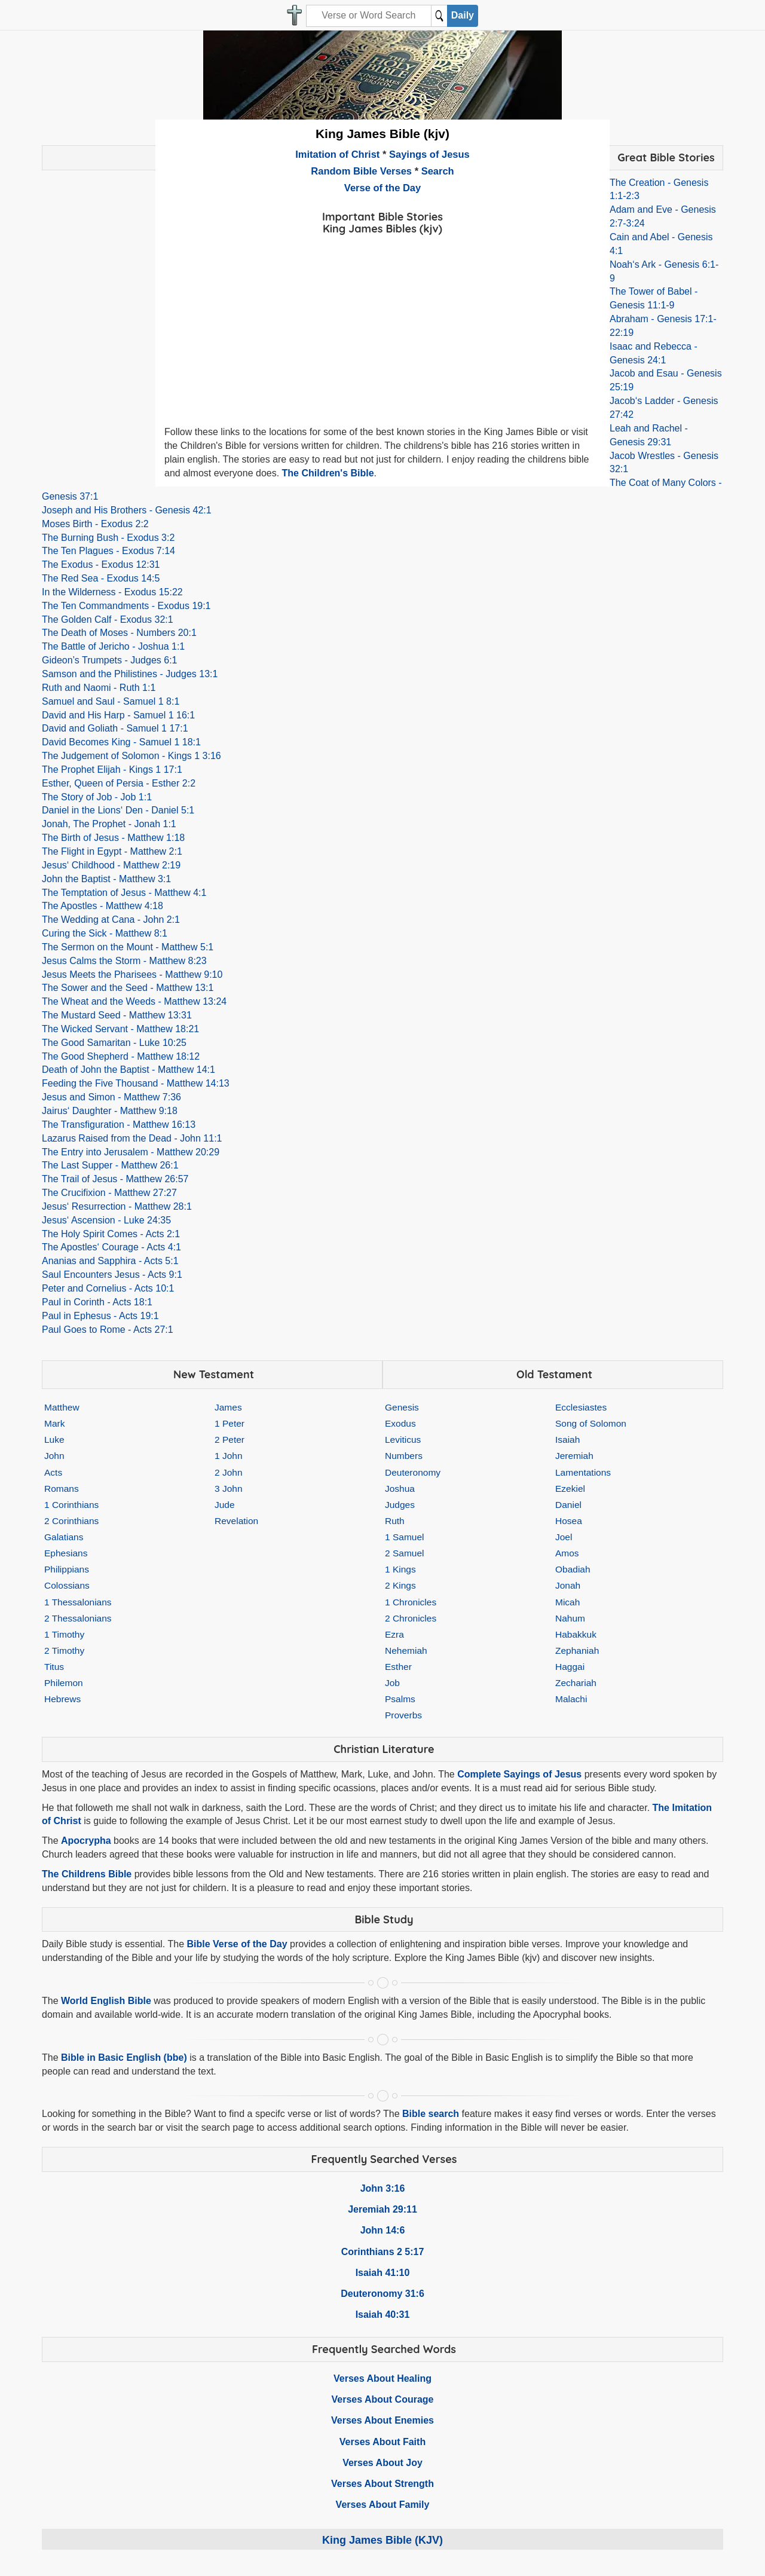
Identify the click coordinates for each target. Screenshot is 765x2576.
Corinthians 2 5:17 (382, 2252)
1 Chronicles (410, 1602)
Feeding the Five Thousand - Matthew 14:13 (136, 1083)
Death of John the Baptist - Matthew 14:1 (128, 1069)
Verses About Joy (382, 2463)
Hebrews (62, 1699)
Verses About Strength (382, 2484)
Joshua (400, 1488)
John (54, 1456)
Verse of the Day (382, 187)
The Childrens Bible (86, 1874)
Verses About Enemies (382, 2420)
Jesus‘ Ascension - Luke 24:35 (106, 1220)
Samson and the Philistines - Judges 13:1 (130, 674)
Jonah (567, 1585)
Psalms (400, 1699)
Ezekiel (570, 1488)
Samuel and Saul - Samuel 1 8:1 (110, 701)
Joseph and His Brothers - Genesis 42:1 (127, 510)
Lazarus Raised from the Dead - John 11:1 (132, 1138)
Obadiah (572, 1569)
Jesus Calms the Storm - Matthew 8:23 (124, 961)
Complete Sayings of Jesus (519, 1774)
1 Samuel (404, 1537)
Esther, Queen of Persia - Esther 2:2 (118, 783)
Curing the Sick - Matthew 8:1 (104, 933)
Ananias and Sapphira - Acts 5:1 (110, 1261)
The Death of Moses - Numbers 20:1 (119, 633)
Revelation (236, 1521)
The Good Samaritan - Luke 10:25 (114, 1043)
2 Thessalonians (78, 1618)
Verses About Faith (382, 2442)
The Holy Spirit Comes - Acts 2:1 (111, 1234)
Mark (54, 1423)
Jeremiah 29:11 (382, 2209)
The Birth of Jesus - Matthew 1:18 (113, 838)
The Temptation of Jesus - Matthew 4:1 (124, 893)
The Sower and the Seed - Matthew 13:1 (127, 988)
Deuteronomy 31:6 (382, 2294)
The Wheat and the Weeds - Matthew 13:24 (134, 1001)
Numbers (404, 1456)
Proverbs (403, 1715)
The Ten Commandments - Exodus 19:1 (126, 606)
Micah (567, 1602)
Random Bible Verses (361, 171)
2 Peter (229, 1439)
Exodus (400, 1423)
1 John (229, 1456)
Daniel (568, 1505)
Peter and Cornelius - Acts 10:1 (108, 1288)
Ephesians (65, 1553)
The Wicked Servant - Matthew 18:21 (120, 1029)
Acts (53, 1472)
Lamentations (583, 1472)
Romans (61, 1488)
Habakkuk (575, 1634)
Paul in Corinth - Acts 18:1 (97, 1302)
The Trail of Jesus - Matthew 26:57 (115, 1179)
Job (392, 1683)
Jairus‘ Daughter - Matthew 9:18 (110, 1111)
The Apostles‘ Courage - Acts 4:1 (111, 1247)
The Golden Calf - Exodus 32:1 (107, 619)
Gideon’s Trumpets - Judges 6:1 (110, 660)
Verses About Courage (382, 2399)
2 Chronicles (410, 1618)
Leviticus (403, 1439)
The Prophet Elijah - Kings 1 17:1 (112, 769)
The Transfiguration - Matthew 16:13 (118, 1124)
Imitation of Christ (337, 154)
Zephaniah (577, 1650)
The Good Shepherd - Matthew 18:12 (121, 1056)
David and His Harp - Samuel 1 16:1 (118, 715)
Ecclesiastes (581, 1407)
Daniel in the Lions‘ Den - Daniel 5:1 (118, 810)
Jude (225, 1505)
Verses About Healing (382, 2378)
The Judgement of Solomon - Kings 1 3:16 (131, 756)
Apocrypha (86, 1840)
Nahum (570, 1618)
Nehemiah (406, 1650)
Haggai (570, 1667)
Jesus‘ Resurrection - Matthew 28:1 (117, 1206)
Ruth (395, 1521)
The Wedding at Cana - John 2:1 (111, 919)
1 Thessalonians (78, 1602)
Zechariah (575, 1683)
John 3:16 (382, 2188)
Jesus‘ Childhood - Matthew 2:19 (111, 865)
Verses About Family (383, 2504)
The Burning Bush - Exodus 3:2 (108, 538)
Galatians (63, 1537)
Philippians (66, 1569)
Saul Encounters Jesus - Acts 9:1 (112, 1274)
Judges (400, 1505)
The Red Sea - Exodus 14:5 (101, 578)
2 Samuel (404, 1553)
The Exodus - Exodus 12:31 (101, 564)
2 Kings (400, 1585)
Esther (398, 1667)
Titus (54, 1667)
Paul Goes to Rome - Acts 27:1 (107, 1329)
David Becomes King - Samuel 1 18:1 (121, 742)
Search (437, 171)
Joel (563, 1537)
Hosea (568, 1521)
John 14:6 (382, 2230)
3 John (229, 1488)
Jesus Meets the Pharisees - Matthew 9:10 (132, 974)
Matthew (61, 1407)
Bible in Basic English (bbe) (124, 2057)
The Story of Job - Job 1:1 (97, 797)
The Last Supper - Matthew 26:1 (110, 1165)
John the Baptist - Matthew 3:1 (106, 879)
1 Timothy (64, 1634)
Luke (54, 1439)
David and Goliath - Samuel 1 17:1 (115, 728)
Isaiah (567, 1439)
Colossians (67, 1585)
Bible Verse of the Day (236, 1944)
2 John (229, 1472)
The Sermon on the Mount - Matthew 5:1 (127, 947)
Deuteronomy (412, 1472)
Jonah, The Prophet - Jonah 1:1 (109, 824)
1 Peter (229, 1423)
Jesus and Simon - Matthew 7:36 (111, 1097)
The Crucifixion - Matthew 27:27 (109, 1193)
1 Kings (400, 1569)
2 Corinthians (71, 1521)
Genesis (402, 1407)
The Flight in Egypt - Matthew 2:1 (112, 851)
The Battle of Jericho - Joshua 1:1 (113, 646)
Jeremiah (574, 1456)
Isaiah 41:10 (383, 2273)
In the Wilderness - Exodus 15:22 (112, 592)
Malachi (571, 1699)
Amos (567, 1553)
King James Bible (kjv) (382, 133)
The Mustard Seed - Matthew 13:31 (117, 1015)
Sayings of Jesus (429, 154)
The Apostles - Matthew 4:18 (102, 906)
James (228, 1407)
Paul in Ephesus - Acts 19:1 (100, 1316)
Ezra (394, 1634)
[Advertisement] (382, 321)
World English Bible (106, 2001)
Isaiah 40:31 (383, 2314)
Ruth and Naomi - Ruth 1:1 (98, 688)
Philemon (63, 1683)
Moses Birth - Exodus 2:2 (95, 524)
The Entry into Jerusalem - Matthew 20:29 (130, 1152)
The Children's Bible (328, 473)
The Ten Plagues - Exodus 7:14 (108, 551)
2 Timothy (64, 1650)
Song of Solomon (590, 1423)
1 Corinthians (71, 1505)
